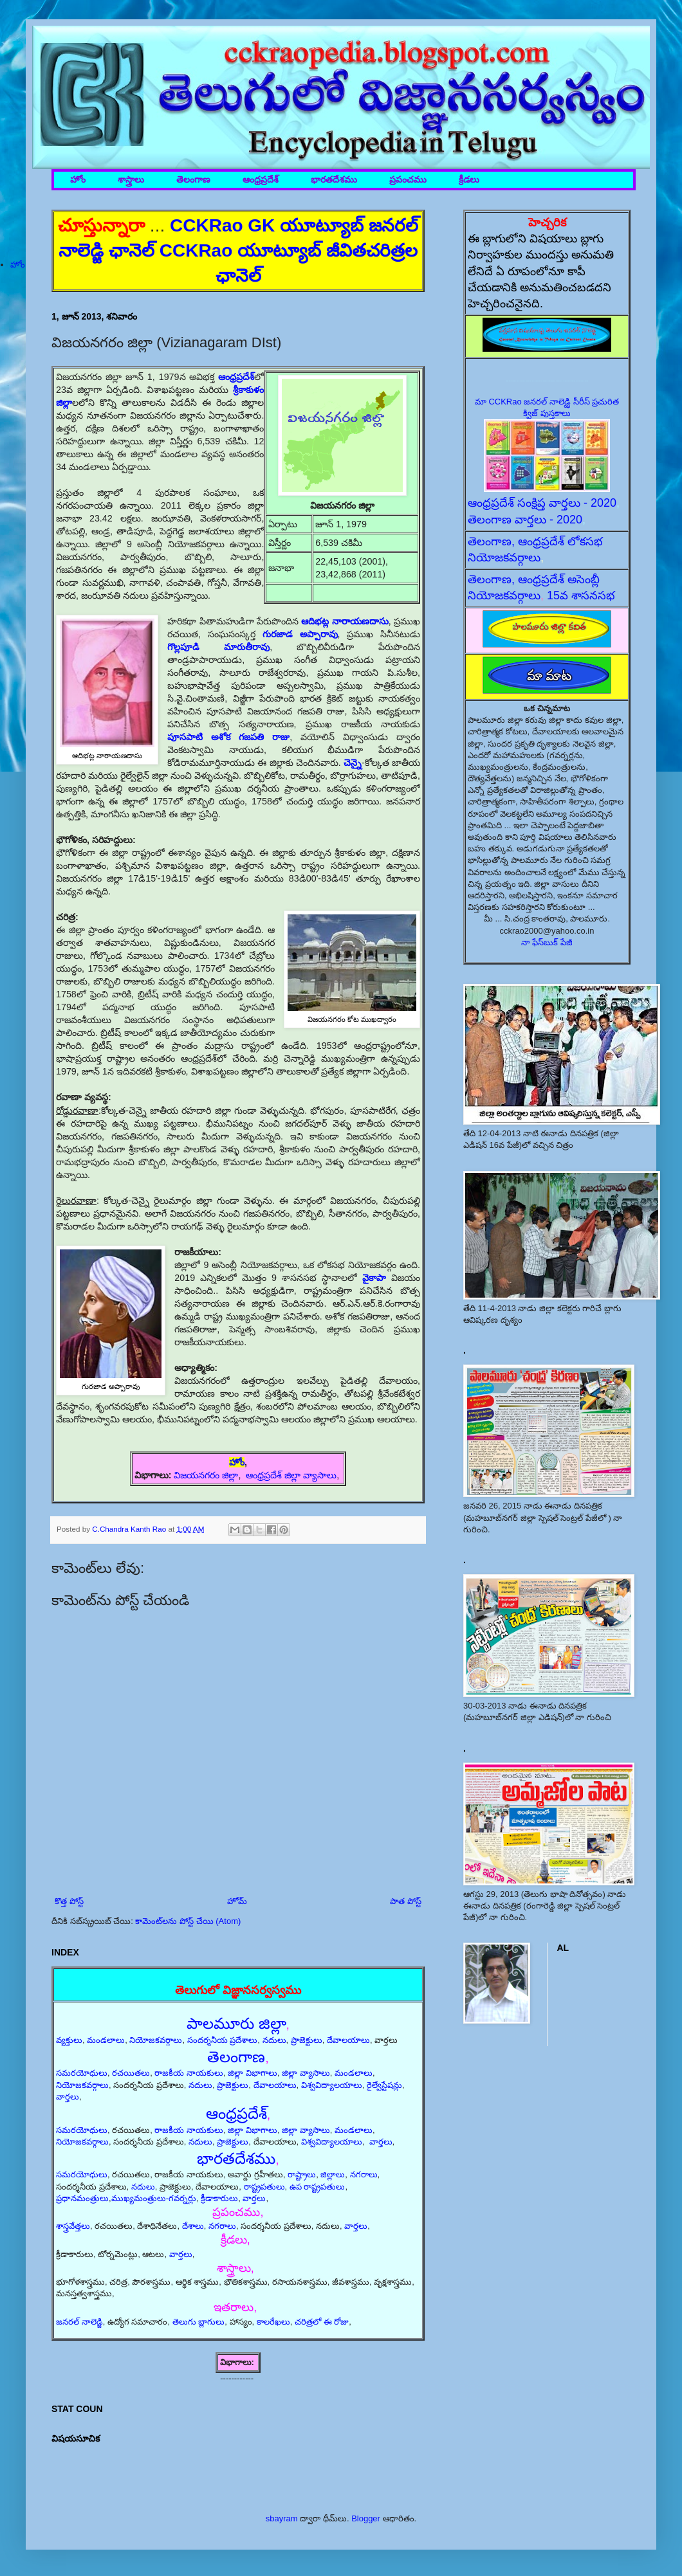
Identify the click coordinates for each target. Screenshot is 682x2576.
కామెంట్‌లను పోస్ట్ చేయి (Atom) (188, 1921)
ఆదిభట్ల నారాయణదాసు (344, 621)
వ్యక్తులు (69, 2040)
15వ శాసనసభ (581, 595)
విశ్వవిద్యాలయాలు (331, 2085)
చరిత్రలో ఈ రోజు (322, 2322)
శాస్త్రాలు (131, 180)
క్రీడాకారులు (219, 2198)
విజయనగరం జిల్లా (206, 1475)
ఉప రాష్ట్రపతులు (318, 2186)
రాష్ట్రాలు (302, 2174)
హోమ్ (237, 1901)
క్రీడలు (469, 180)
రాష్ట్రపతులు (264, 2186)
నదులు (274, 2040)
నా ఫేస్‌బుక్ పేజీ (547, 942)
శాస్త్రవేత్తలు (73, 2226)
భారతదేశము (334, 180)
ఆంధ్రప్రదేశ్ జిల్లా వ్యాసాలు (291, 1475)
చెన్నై (353, 762)
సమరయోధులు (81, 2073)
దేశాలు (193, 2226)
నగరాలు (364, 2174)
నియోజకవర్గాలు (155, 2040)
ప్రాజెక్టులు (306, 2040)
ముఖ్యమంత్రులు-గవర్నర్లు (153, 2198)
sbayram (282, 2518)
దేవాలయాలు (348, 2040)
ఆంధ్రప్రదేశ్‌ (236, 377)
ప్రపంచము (408, 180)
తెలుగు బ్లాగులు (198, 2322)
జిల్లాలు (332, 2174)
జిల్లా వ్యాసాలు (306, 2073)
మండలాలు (106, 2040)
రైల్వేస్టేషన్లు (384, 2085)
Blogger (365, 2518)
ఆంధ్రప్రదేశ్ (261, 180)
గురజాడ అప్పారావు (300, 634)
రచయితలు (131, 2073)
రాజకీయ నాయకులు (188, 2073)
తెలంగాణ (193, 180)
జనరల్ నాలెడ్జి (79, 2322)
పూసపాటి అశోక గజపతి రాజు (228, 737)
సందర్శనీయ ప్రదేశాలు (222, 2040)
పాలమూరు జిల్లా (236, 2023)
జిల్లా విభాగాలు (252, 2073)
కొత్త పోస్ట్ (69, 1901)
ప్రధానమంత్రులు (82, 2198)
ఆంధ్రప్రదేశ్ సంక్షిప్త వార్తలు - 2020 (542, 502)
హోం (78, 180)
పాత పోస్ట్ (405, 1901)
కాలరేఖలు (273, 2322)
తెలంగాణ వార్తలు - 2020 (525, 519)
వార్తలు (67, 2096)
